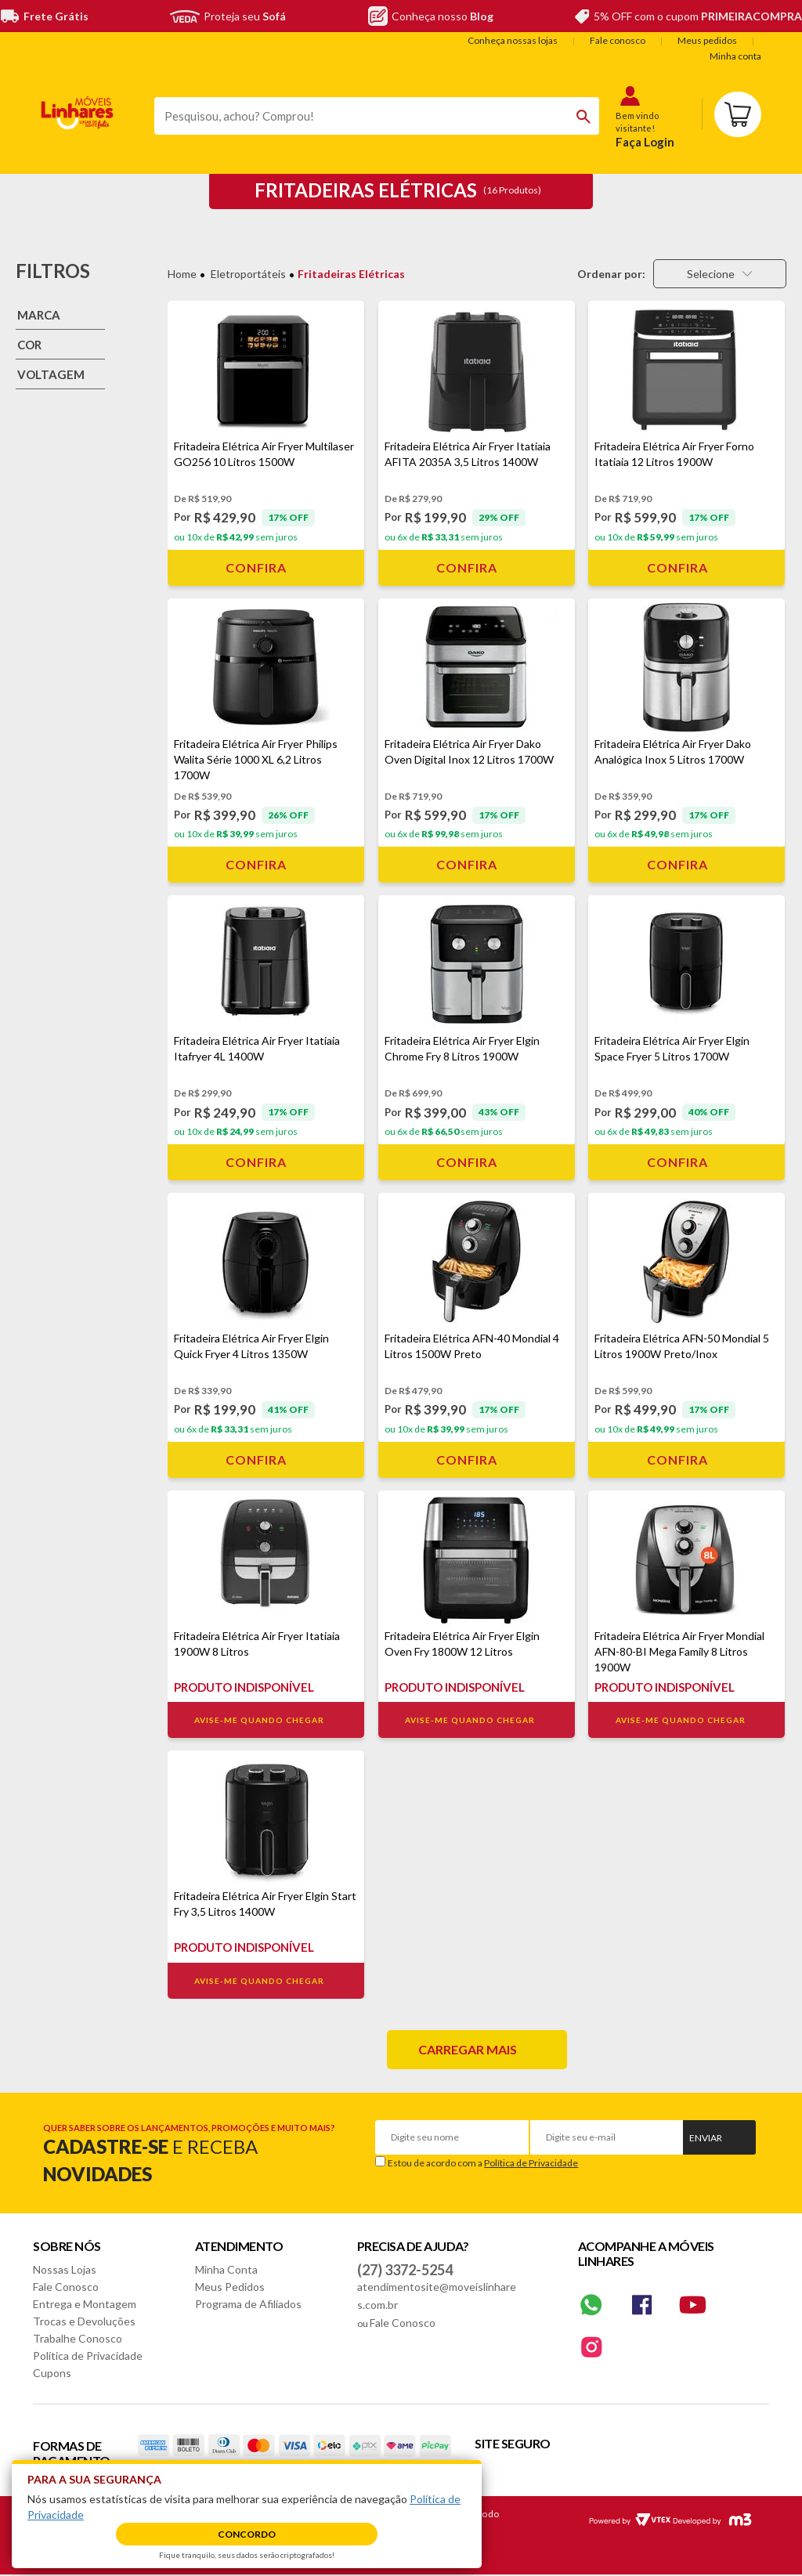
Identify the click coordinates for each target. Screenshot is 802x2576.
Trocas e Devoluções (84, 2321)
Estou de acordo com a (483, 2163)
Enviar (705, 2138)
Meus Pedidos (230, 2286)
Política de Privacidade (531, 2163)
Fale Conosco (66, 2286)
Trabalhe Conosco (77, 2338)
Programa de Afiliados (248, 2303)
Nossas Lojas (64, 2269)
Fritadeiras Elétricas (351, 273)
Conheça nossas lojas (513, 40)
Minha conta (735, 56)
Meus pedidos (707, 40)
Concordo (247, 2534)
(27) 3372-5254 (405, 2269)
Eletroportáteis (248, 273)
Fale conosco (617, 40)
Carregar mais (467, 2049)
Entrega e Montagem (84, 2303)
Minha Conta (226, 2269)
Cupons (52, 2372)
